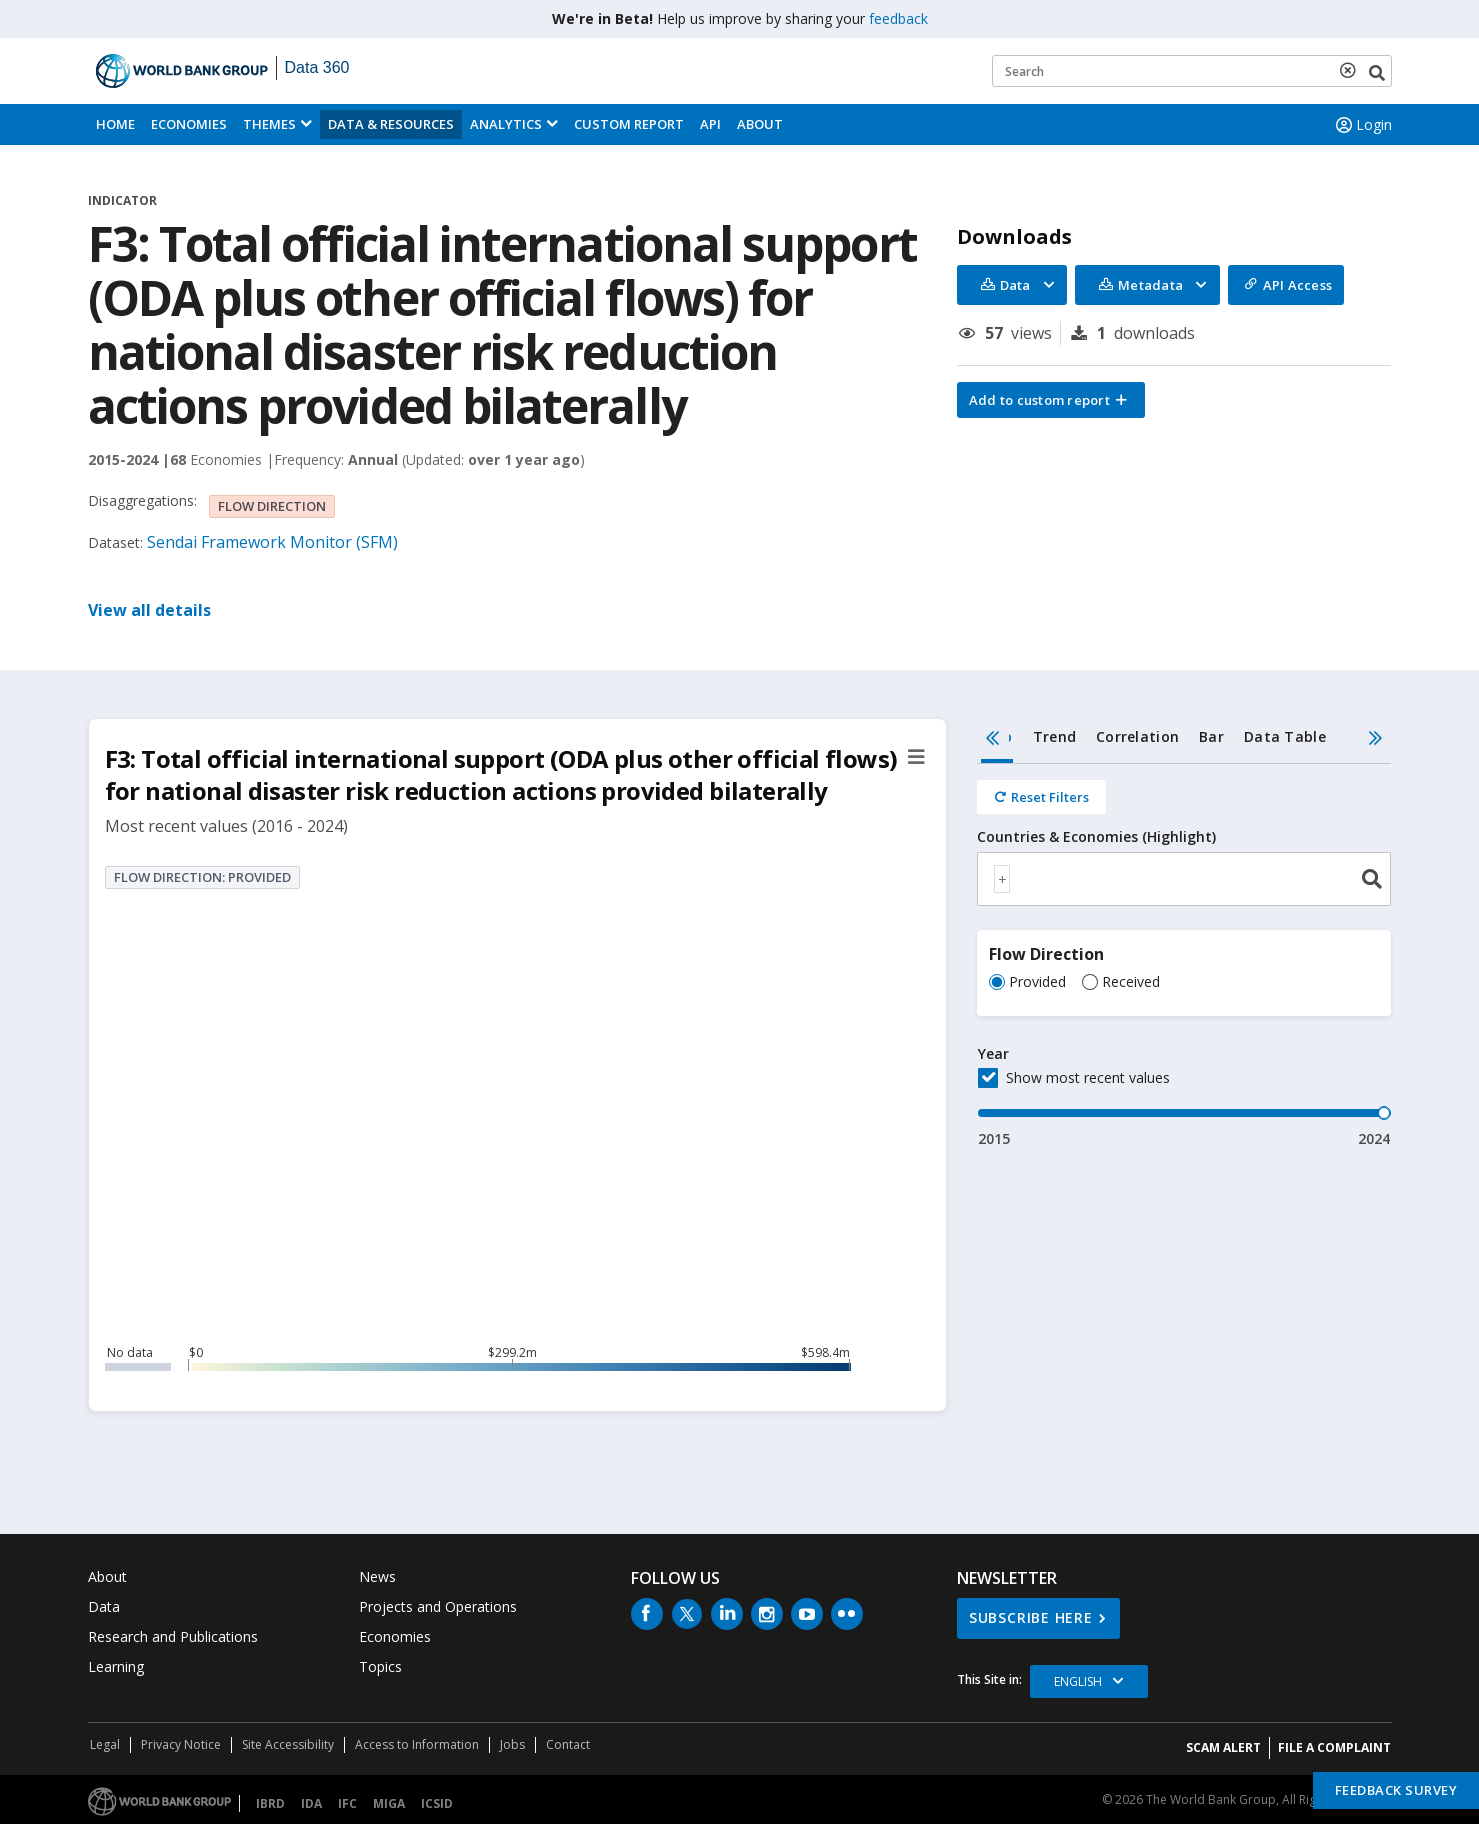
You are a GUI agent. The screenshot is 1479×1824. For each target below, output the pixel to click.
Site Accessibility (288, 1744)
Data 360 (317, 67)
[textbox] (1002, 879)
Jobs (512, 1744)
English (1078, 1681)
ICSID (437, 1803)
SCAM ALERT (1223, 1747)
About (760, 124)
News (377, 1576)
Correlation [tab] (1137, 736)
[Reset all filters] (1041, 797)
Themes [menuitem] (269, 124)
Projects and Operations (438, 1606)
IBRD (270, 1803)
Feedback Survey (1396, 1790)
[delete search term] (1352, 70)
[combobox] (1184, 879)
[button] (1051, 400)
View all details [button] (149, 610)
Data (104, 1606)
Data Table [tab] (1285, 736)
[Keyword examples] (1192, 71)
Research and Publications (173, 1636)
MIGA (389, 1803)
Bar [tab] (1211, 736)
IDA (311, 1803)
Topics (380, 1666)
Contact (568, 1744)
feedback (898, 18)
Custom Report (629, 124)
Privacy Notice (181, 1744)
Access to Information (417, 1744)
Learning (116, 1666)
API (710, 124)
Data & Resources (391, 124)
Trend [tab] (1054, 736)
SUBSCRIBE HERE (1031, 1617)
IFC (347, 1803)
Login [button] (1362, 125)
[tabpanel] (1184, 956)
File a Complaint (1334, 1747)
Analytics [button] (506, 124)
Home (115, 124)
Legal (105, 1744)
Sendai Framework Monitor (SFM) (272, 542)
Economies (189, 124)
